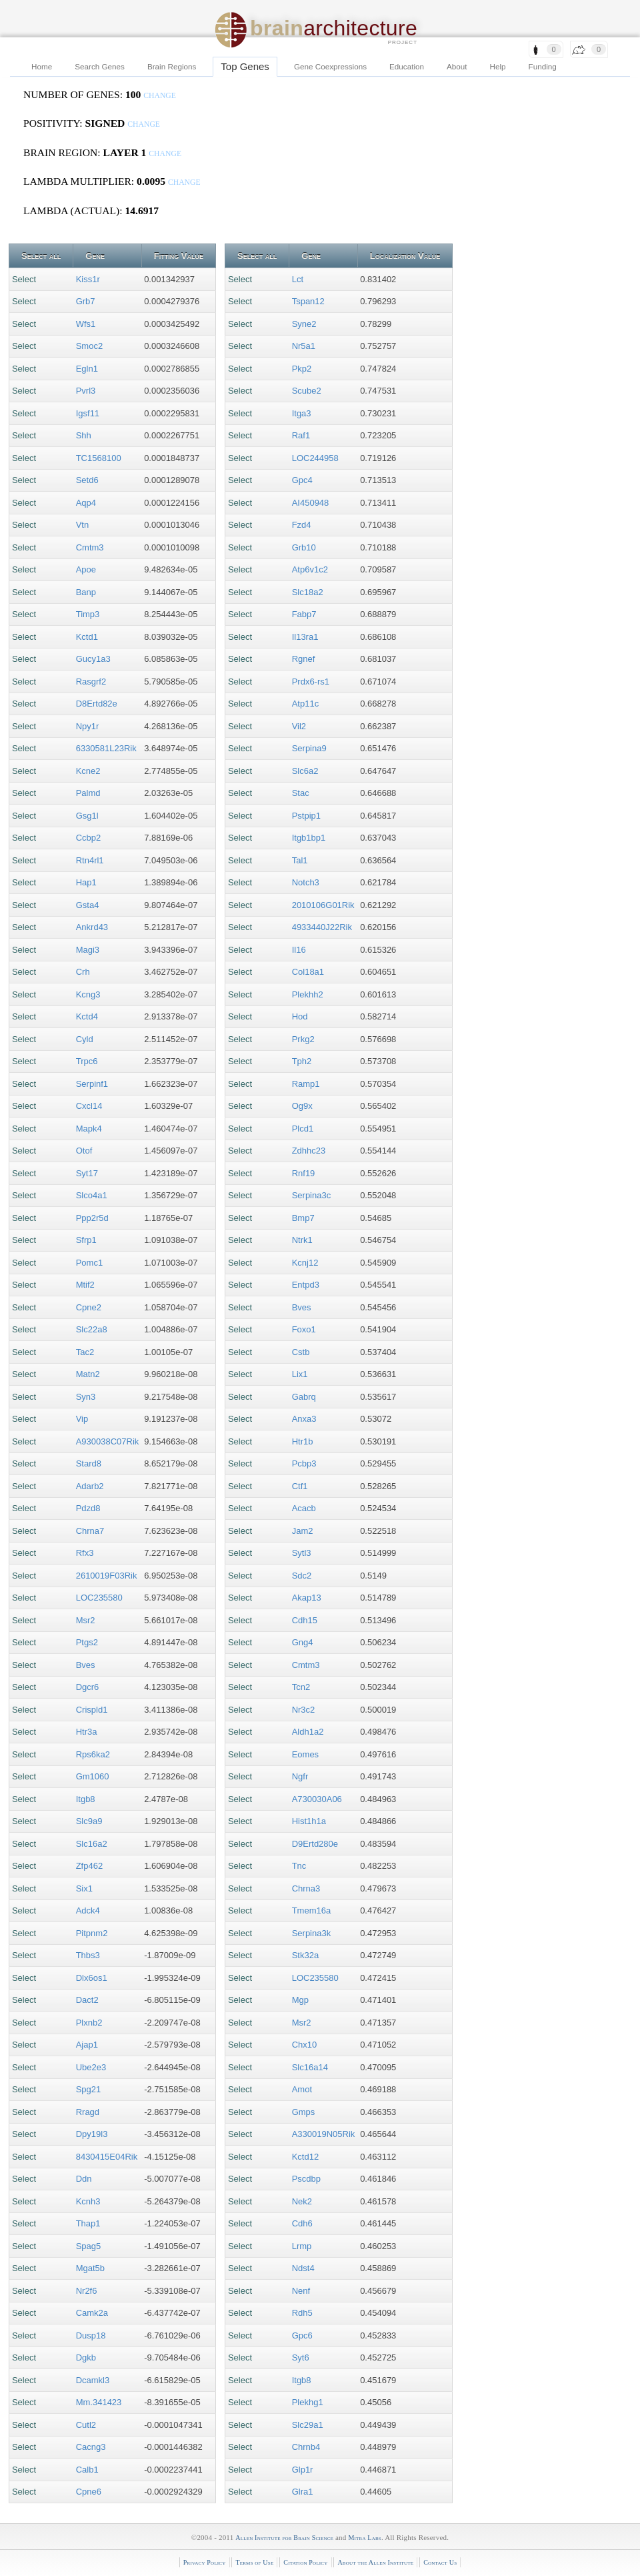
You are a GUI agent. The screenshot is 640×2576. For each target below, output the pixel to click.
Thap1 (88, 2223)
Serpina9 (309, 748)
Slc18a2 (307, 592)
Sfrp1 (86, 1240)
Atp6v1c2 (310, 569)
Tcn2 (301, 1687)
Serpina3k (311, 1933)
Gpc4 (302, 480)
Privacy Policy (204, 2562)
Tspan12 (308, 301)
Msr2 (85, 1620)
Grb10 (304, 547)
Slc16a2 (91, 1844)
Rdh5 (302, 2313)
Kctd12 (305, 2157)
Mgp (300, 2000)
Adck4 (88, 1910)
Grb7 (85, 301)
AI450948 (310, 503)
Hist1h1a (309, 1821)
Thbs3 (88, 1955)
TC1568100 (98, 458)
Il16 (299, 950)
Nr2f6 (86, 2291)
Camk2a (92, 2313)
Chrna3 (306, 1888)
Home (41, 66)
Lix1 (300, 1374)
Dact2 (87, 2000)
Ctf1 (300, 1486)
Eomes (305, 1754)
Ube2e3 (91, 2067)
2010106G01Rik (323, 905)
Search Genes (100, 66)
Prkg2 (303, 1039)
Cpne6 (88, 2492)
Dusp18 (91, 2335)
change (159, 95)
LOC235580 (99, 1598)
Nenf (301, 2291)
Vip (82, 1419)
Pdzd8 (88, 1508)
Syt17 (87, 1173)
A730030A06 (317, 1799)
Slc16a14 (310, 2067)
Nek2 (302, 2201)
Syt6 (300, 2357)
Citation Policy (305, 2562)
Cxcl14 (89, 1106)
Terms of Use (254, 2562)
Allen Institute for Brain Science (284, 2537)
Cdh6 (302, 2223)
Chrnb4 (306, 2447)
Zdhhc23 (309, 1151)
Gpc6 (302, 2335)
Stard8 (88, 1463)
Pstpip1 (306, 816)
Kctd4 (87, 1016)
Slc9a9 (89, 1821)
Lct (297, 279)
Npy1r (87, 726)
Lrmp (302, 2246)
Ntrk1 (302, 1240)
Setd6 (87, 480)
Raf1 (301, 435)
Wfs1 (86, 324)
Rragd (87, 2112)
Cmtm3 (90, 547)
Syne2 (304, 324)
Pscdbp (306, 2179)
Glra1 (302, 2492)
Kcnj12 (305, 1263)
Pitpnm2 (92, 1933)
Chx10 (304, 2045)
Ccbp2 (88, 838)
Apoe (86, 569)
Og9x (302, 1106)
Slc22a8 (91, 1329)
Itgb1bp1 (309, 838)
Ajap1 (87, 2045)
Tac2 (85, 1352)
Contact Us (440, 2562)
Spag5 (88, 2246)
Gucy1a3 (93, 659)
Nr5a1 (303, 346)
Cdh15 (304, 1620)
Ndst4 (303, 2268)
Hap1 (86, 882)
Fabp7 (304, 614)
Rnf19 (303, 1173)
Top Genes (245, 66)
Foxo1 (304, 1329)
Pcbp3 (304, 1463)
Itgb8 (85, 1799)
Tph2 (302, 1061)
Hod (300, 1016)
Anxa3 (304, 1419)
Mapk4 (89, 1129)
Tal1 (300, 860)
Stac (300, 793)
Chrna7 (90, 1531)
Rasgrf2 (91, 682)
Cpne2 (88, 1307)
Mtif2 (85, 1285)
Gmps (303, 2112)
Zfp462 (89, 1866)
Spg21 (88, 2089)
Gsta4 (87, 905)
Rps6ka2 (93, 1754)
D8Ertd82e (96, 704)
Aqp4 (86, 503)
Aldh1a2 (308, 1732)
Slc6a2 (305, 771)
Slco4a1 (91, 1195)
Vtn (82, 525)
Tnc (299, 1866)
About (457, 66)
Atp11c (305, 704)
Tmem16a (311, 1910)
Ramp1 (306, 1084)
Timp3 (88, 614)
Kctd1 (87, 637)
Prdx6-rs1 (310, 682)
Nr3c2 (303, 1710)
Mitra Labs (364, 2537)
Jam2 (302, 1531)
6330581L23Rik (106, 748)
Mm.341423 (99, 2402)
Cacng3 (91, 2447)
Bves (85, 1665)
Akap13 (306, 1598)
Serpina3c (311, 1195)
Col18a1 (308, 972)
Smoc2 (89, 346)
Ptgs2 (87, 1642)
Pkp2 (302, 369)
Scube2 (306, 391)
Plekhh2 (307, 994)
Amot (302, 2089)
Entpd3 (305, 1285)
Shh (83, 435)
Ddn (84, 2179)
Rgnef (303, 659)
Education (406, 66)
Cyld (84, 1039)
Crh (83, 972)
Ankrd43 (92, 927)
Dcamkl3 (93, 2380)
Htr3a (86, 1732)
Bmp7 (303, 1218)
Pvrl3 (86, 391)
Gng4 (302, 1642)
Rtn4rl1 (90, 860)
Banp (86, 592)
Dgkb (86, 2357)
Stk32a (305, 1955)
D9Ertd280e (315, 1844)
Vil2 (299, 726)
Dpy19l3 (92, 2134)
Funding (543, 66)
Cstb (301, 1352)
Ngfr (300, 1776)
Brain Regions (171, 66)
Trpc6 (87, 1061)
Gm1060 (92, 1776)
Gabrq (304, 1397)
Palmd (88, 793)
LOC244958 (315, 458)
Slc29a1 (307, 2425)
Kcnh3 (88, 2201)
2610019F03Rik (106, 1576)
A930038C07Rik (107, 1441)
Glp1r (302, 2470)
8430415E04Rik (107, 2157)
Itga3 (301, 413)
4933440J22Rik (322, 927)
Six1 (84, 1888)
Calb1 (87, 2470)
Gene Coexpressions (330, 66)
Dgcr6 (87, 1687)
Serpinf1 (92, 1084)
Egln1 (87, 369)
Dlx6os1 (91, 1978)
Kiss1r (88, 279)
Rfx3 (85, 1553)
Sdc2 (302, 1576)
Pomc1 (89, 1263)
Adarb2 (90, 1486)
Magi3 (87, 950)
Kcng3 (88, 994)
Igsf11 (87, 413)
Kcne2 (88, 771)
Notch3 (305, 882)
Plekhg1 (307, 2402)
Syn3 (86, 1397)
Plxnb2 (89, 2023)
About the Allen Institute (375, 2562)
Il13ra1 (305, 637)
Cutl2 (86, 2425)
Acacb (304, 1508)
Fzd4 (301, 525)
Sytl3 (301, 1553)
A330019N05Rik (323, 2134)
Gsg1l (87, 816)
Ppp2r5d (92, 1218)
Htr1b (302, 1441)
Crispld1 (92, 1710)
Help (498, 66)
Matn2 (88, 1374)
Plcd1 (303, 1129)
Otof (84, 1151)
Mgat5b (90, 2268)
